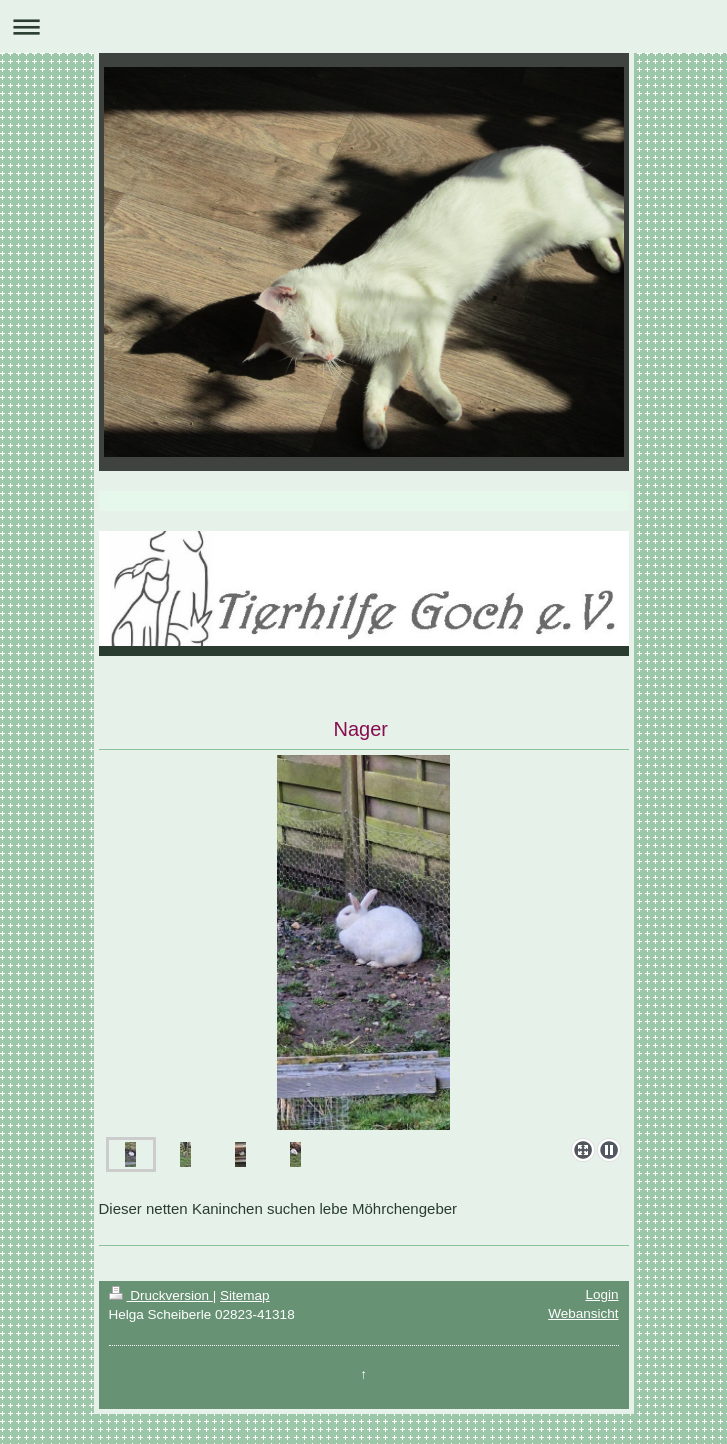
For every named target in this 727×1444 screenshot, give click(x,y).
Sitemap (245, 1295)
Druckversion (161, 1295)
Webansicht (583, 1313)
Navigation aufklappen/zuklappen (363, 26)
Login (601, 1294)
